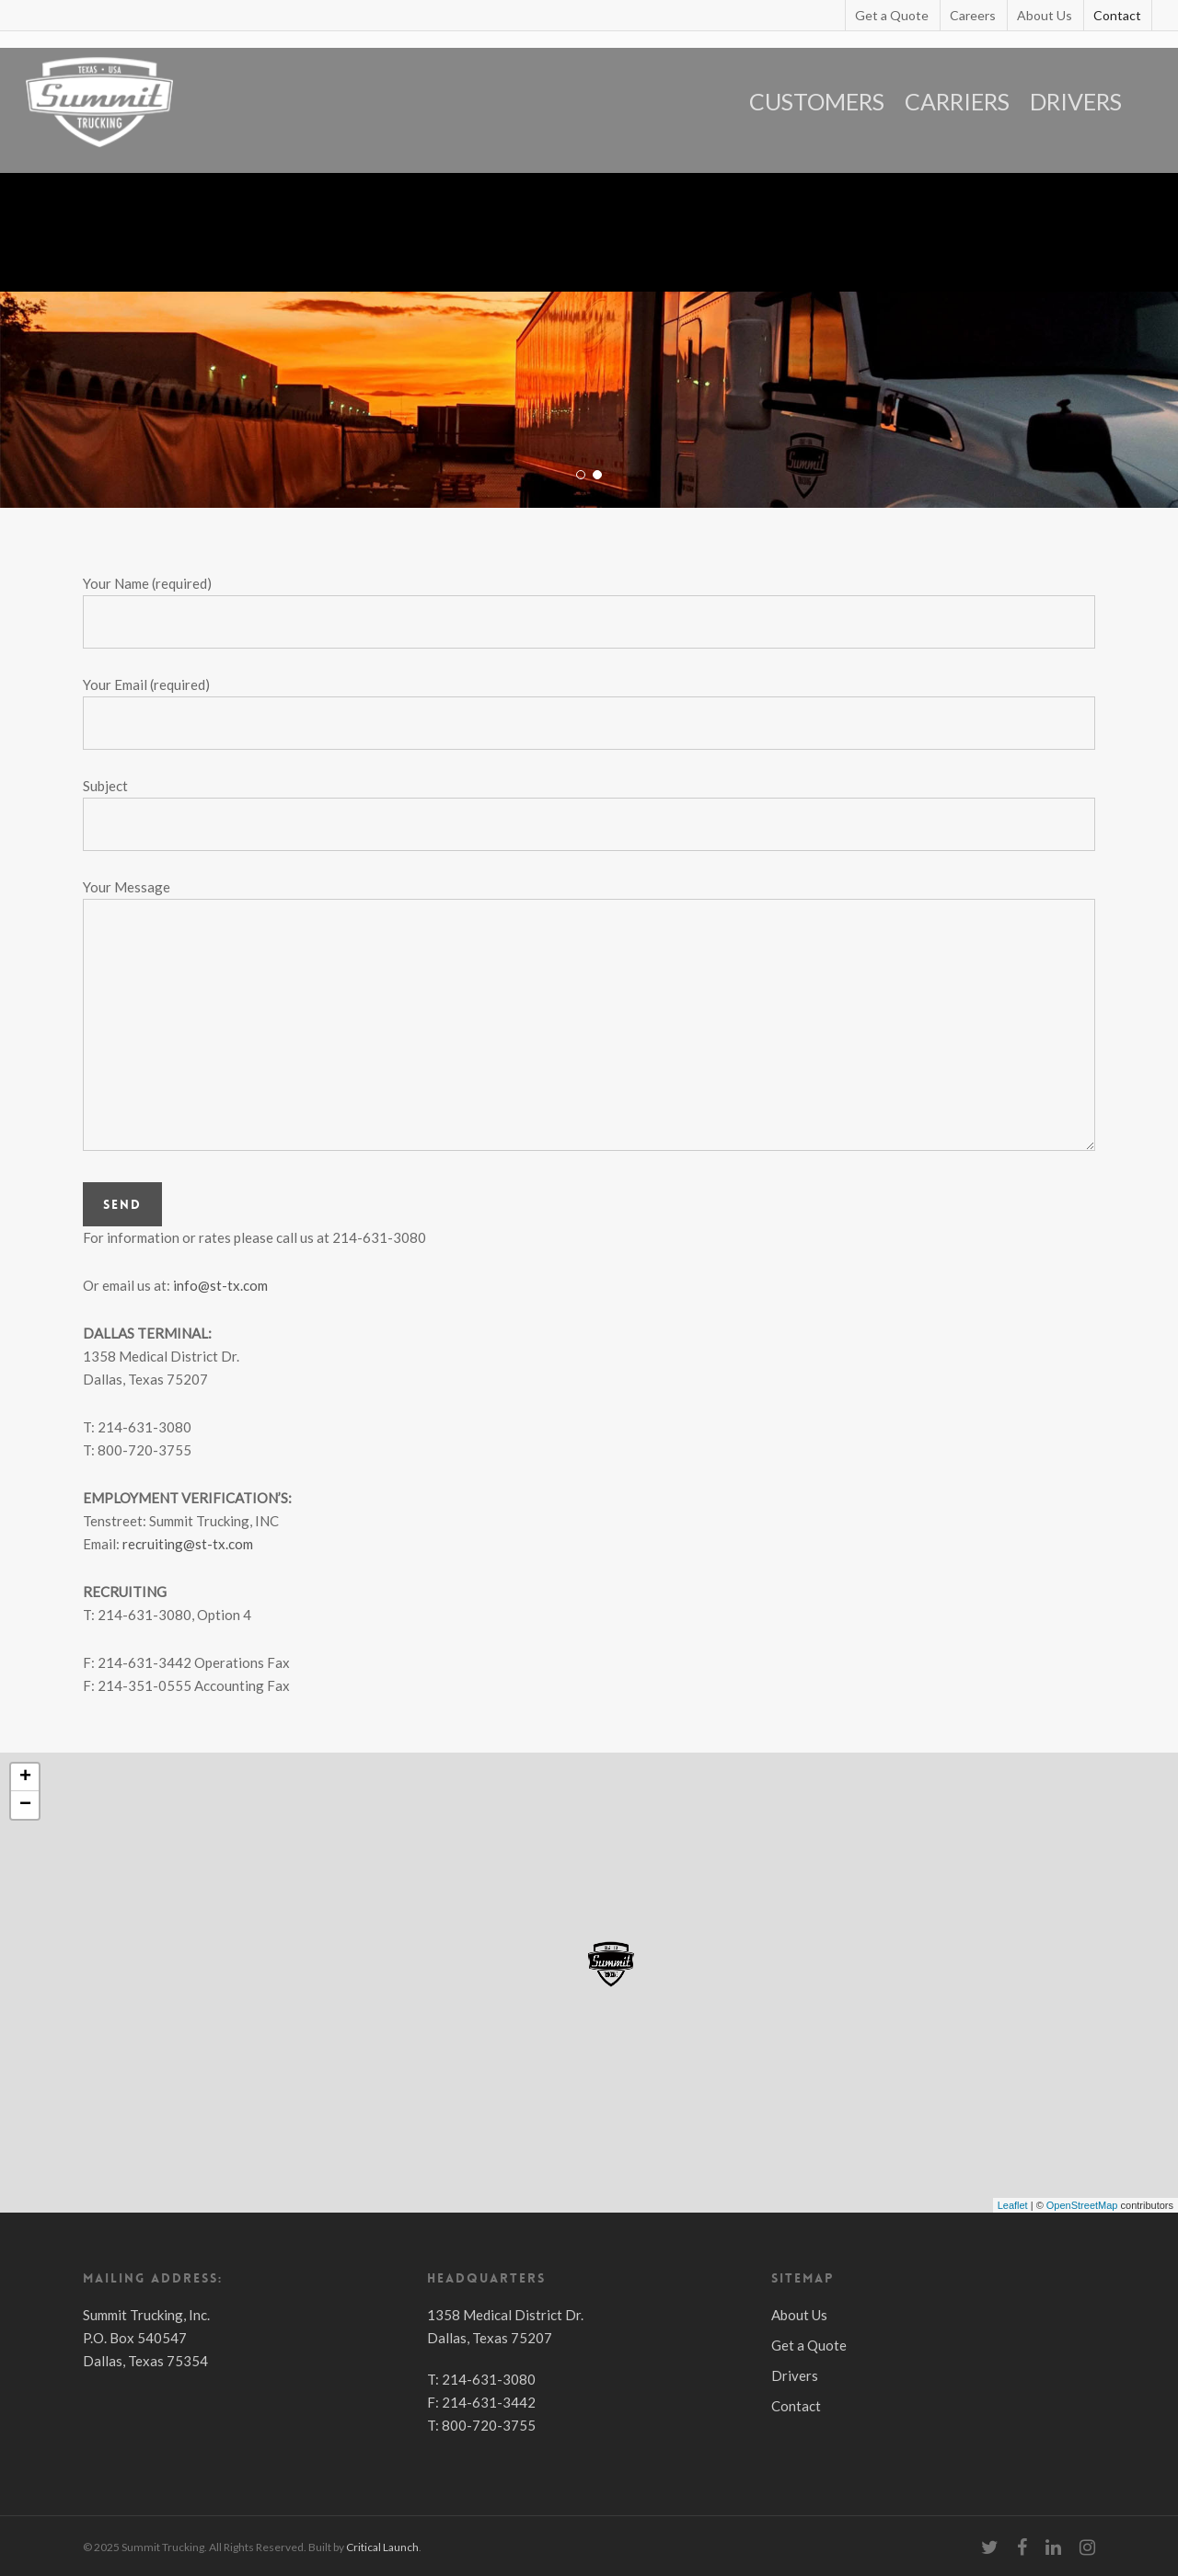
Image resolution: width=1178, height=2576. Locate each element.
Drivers (794, 2375)
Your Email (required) (589, 713)
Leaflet (1013, 2205)
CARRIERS (957, 101)
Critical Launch (382, 2547)
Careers (973, 15)
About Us (1044, 15)
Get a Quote (892, 15)
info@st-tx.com (220, 1285)
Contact (1117, 15)
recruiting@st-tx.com (187, 1543)
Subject (589, 814)
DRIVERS (1076, 101)
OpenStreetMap (1082, 2205)
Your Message (589, 1018)
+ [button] (25, 1777)
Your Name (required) (589, 612)
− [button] (25, 1805)
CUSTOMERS (816, 101)
